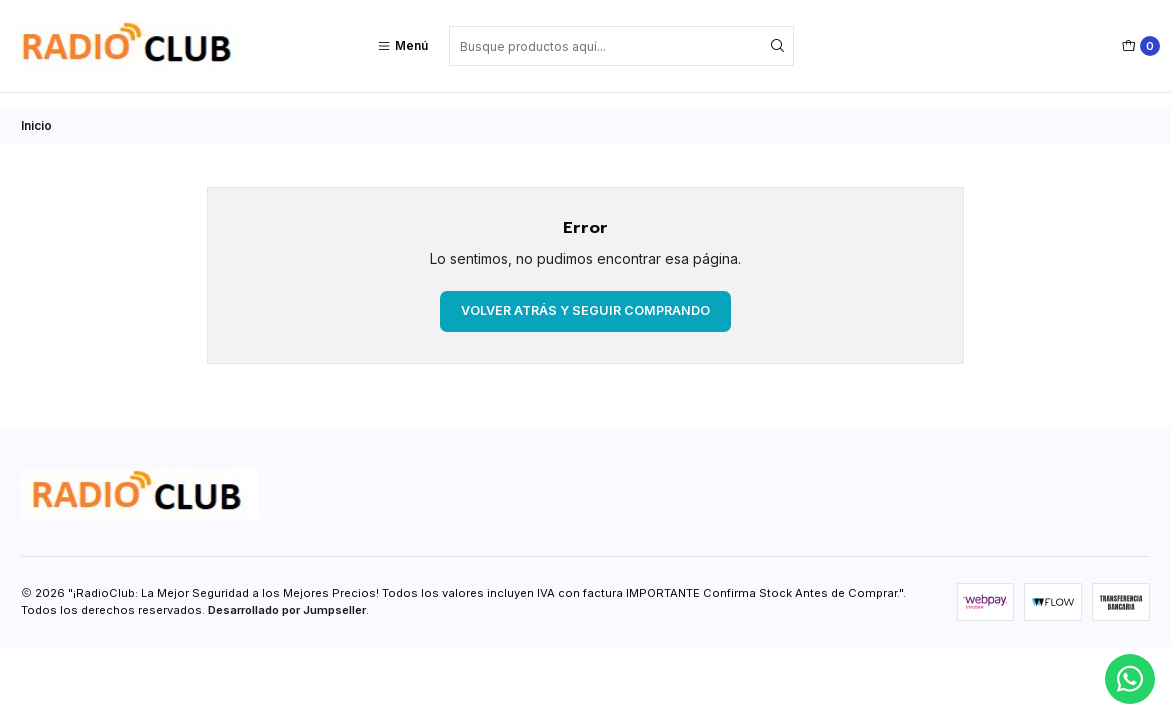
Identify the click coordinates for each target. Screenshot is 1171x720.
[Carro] (1141, 46)
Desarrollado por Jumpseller (287, 596)
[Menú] (402, 46)
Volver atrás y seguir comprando (585, 296)
